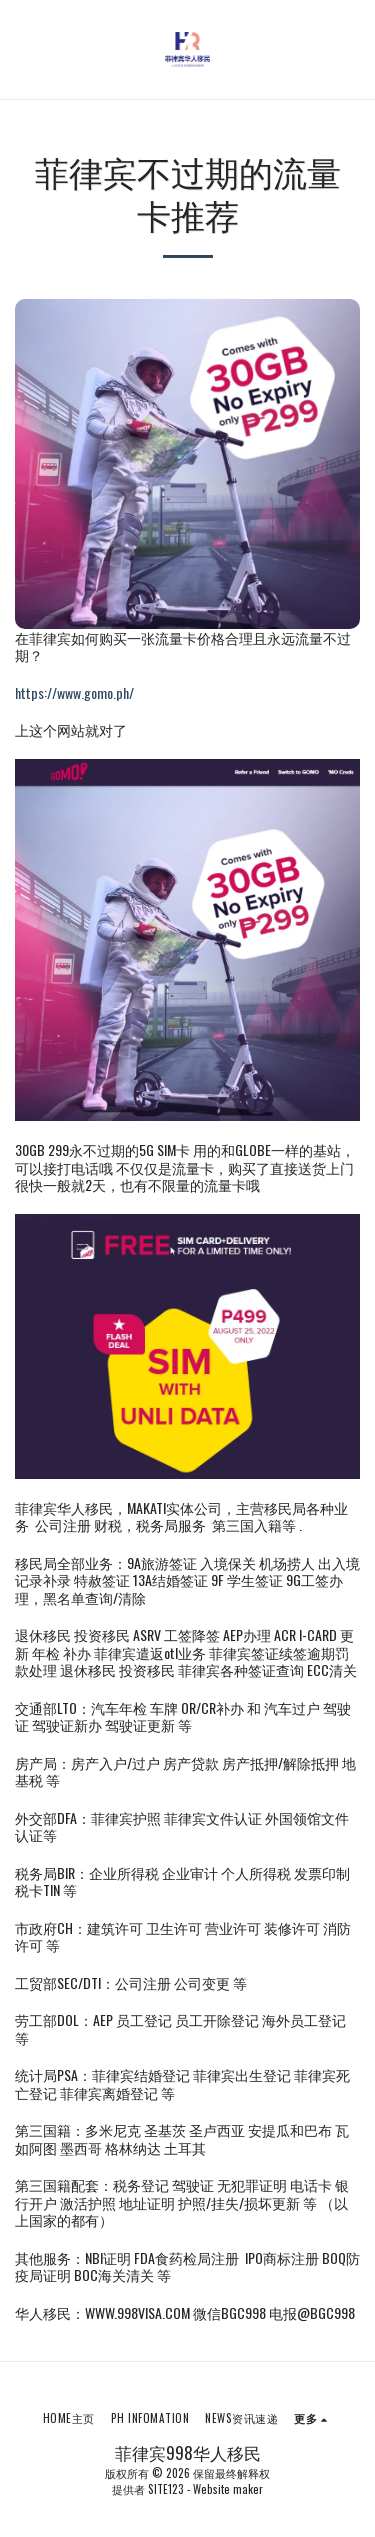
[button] (22, 49)
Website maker (228, 2489)
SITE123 (166, 2489)
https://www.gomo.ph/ (74, 692)
